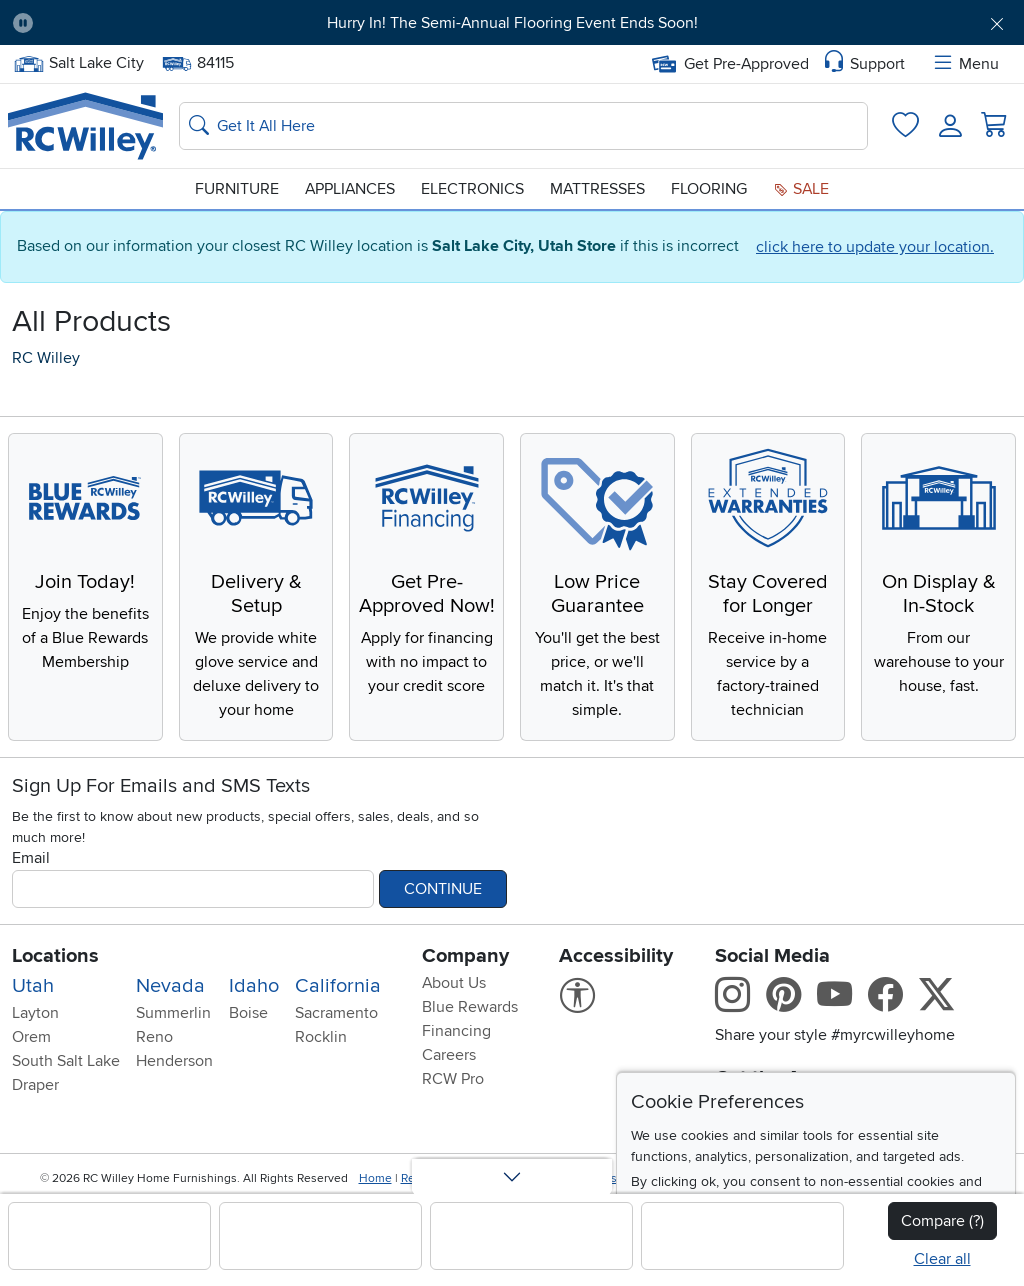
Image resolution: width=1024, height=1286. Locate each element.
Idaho (254, 986)
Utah (33, 986)
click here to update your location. (875, 247)
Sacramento (336, 1013)
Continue (443, 889)
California (338, 986)
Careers (449, 1055)
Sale (801, 189)
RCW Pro (453, 1079)
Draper (35, 1085)
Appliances (350, 189)
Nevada (170, 986)
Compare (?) (942, 1221)
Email (31, 858)
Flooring (709, 189)
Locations (55, 956)
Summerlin (173, 1013)
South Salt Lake (66, 1061)
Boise (248, 1013)
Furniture (237, 189)
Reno (154, 1037)
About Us (454, 983)
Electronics (472, 189)
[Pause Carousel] (23, 23)
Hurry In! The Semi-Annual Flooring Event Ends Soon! (512, 23)
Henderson (174, 1061)
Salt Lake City (78, 63)
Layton (35, 1013)
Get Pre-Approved (730, 64)
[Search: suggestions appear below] (523, 126)
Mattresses (597, 189)
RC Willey (46, 358)
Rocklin (321, 1037)
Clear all (942, 1259)
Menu (965, 64)
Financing (456, 1031)
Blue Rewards (470, 1007)
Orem (31, 1037)
